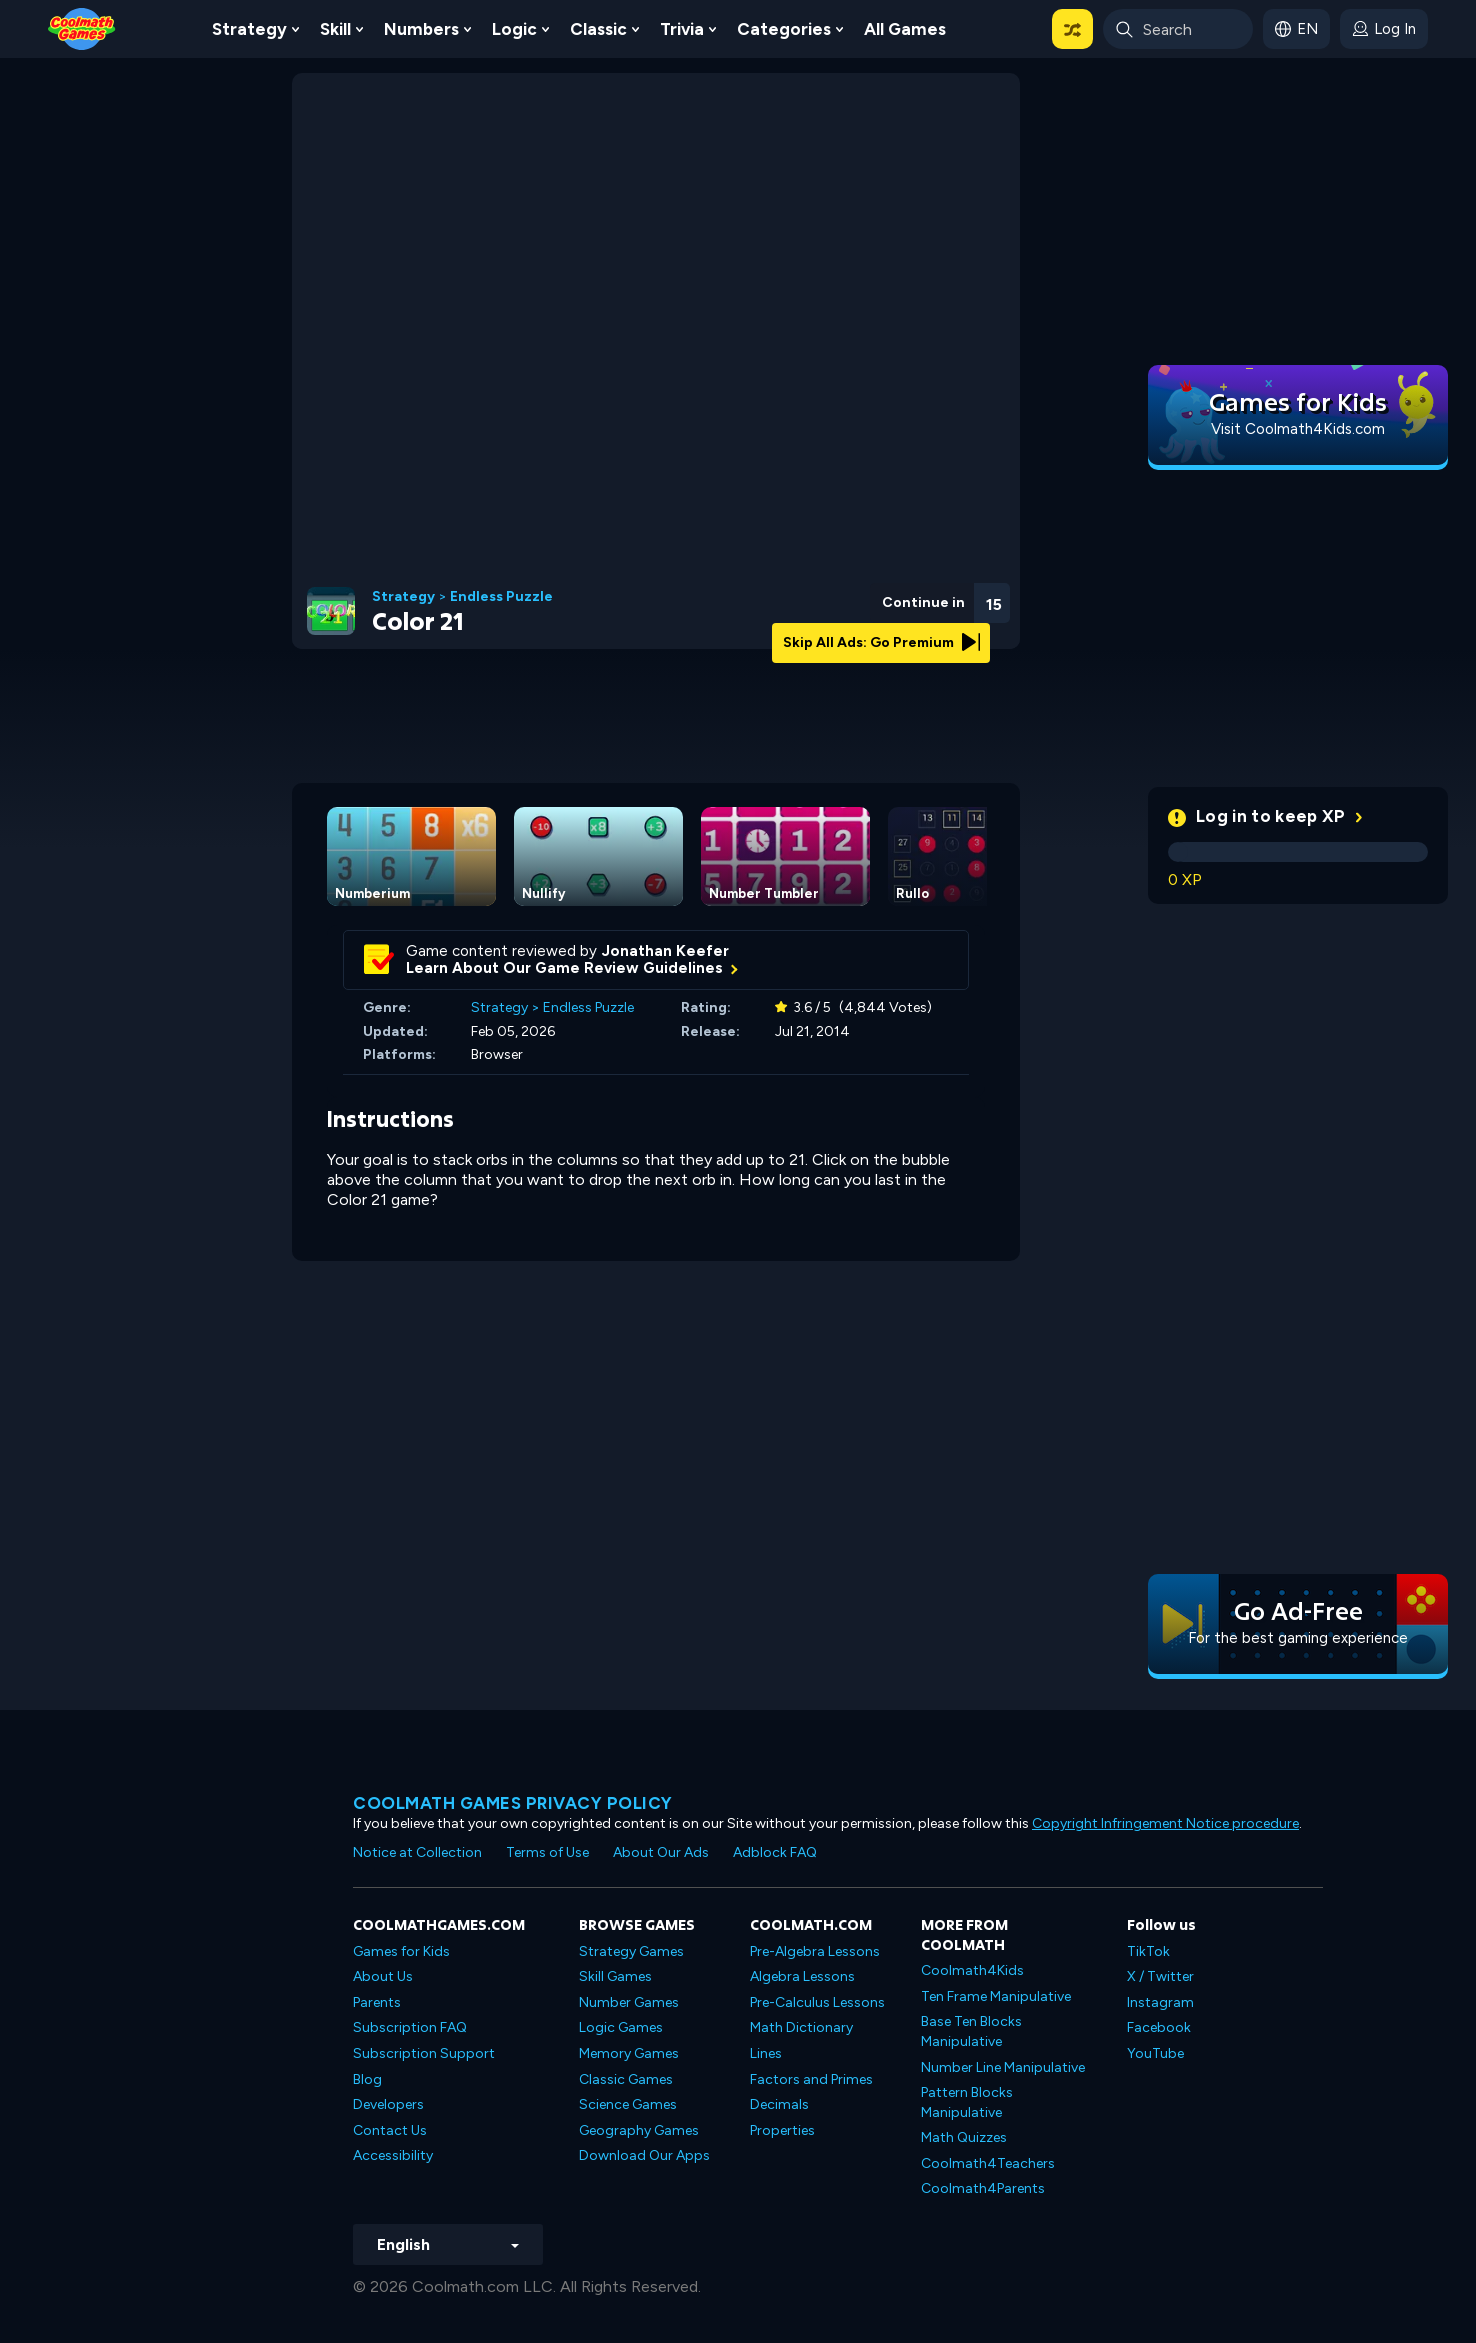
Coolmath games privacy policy (513, 1803)
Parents (377, 2002)
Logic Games (621, 2027)
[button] (1072, 29)
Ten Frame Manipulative (996, 1996)
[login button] (1384, 29)
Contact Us (390, 2130)
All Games (905, 29)
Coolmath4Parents (983, 2188)
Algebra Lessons (802, 1976)
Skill (335, 29)
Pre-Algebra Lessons (815, 1951)
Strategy (249, 29)
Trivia (682, 29)
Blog (367, 2079)
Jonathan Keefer (665, 951)
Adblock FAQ (775, 1852)
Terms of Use (547, 1852)
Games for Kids (401, 1951)
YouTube (1155, 2053)
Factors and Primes (811, 2079)
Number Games (629, 2002)
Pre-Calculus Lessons (817, 2002)
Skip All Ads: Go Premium (881, 642)
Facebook (1159, 2027)
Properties (782, 2130)
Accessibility (393, 2155)
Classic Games (626, 2079)
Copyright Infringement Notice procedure (1165, 1823)
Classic (598, 29)
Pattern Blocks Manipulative (967, 2102)
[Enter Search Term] (1178, 29)
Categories (784, 29)
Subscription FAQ (410, 2027)
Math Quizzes (964, 2137)
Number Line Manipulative (1003, 2067)
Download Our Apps (644, 2155)
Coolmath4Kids (972, 1970)
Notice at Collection (417, 1852)
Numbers (421, 29)
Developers (388, 2104)
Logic (514, 29)
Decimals (779, 2104)
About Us (383, 1976)
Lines (766, 2053)
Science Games (628, 2104)
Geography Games (639, 2130)
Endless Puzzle (501, 597)
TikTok (1148, 1951)
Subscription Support (424, 2053)
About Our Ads (661, 1852)
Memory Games (629, 2053)
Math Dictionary (801, 2027)
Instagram (1160, 2002)
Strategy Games (631, 1951)
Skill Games (615, 1976)
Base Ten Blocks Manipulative (971, 2031)
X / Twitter (1160, 1976)
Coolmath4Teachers (988, 2163)
